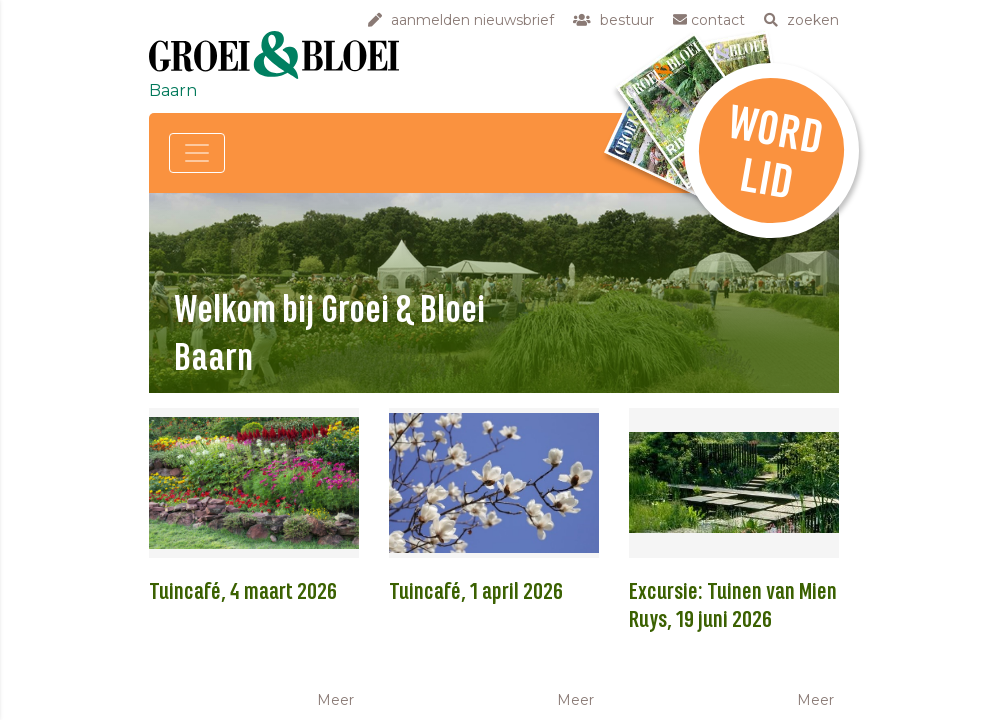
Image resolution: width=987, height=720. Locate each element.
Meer (335, 700)
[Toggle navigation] (197, 153)
